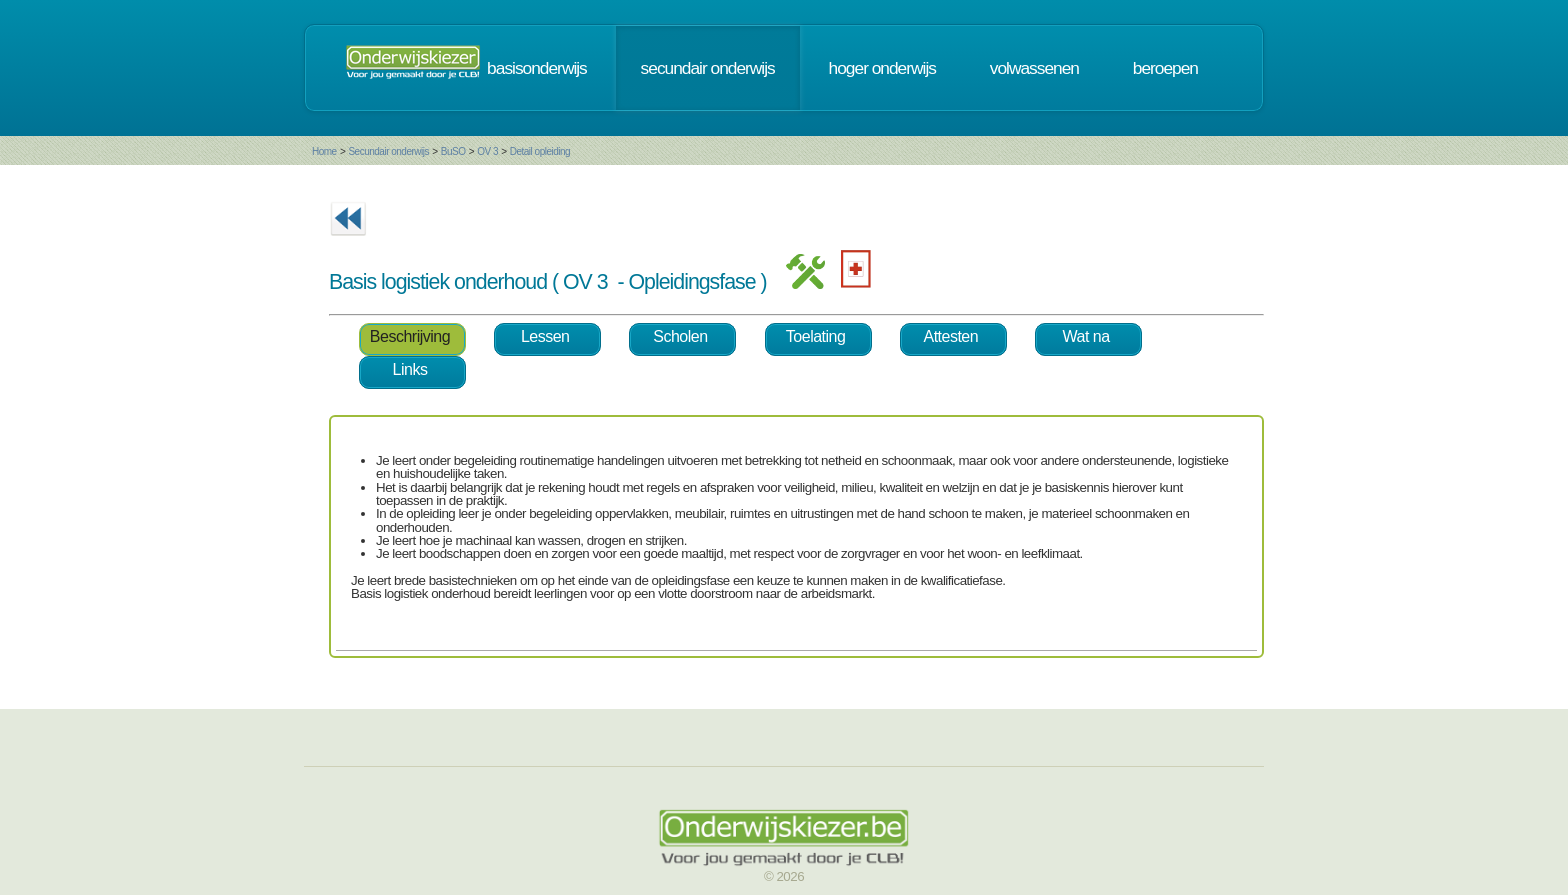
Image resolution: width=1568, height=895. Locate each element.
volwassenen (1034, 68)
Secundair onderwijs (388, 151)
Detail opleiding (540, 151)
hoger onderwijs (882, 68)
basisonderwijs (537, 68)
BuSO (453, 151)
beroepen (1165, 68)
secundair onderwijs (708, 68)
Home (324, 151)
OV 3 (487, 151)
